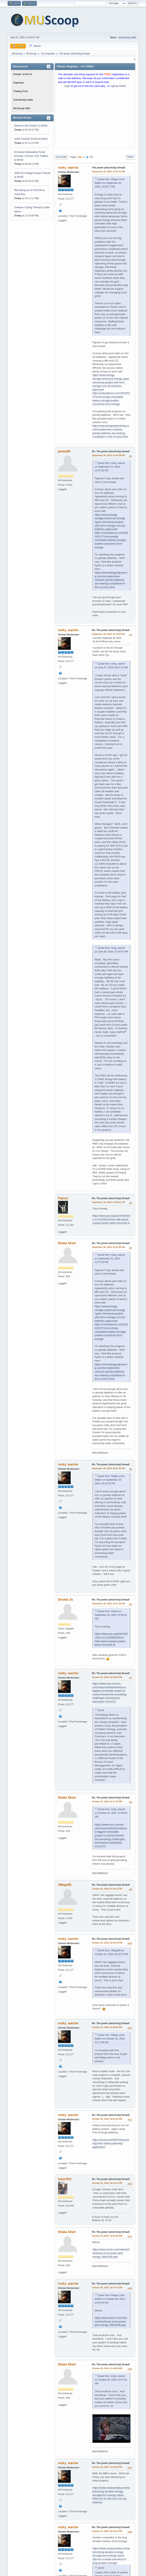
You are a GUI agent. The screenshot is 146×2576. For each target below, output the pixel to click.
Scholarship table (127, 37)
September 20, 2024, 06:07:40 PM (108, 1468)
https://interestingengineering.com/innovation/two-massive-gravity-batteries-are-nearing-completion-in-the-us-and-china (111, 580)
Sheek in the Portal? (26, 125)
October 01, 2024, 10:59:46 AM (107, 1677)
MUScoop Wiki (21, 108)
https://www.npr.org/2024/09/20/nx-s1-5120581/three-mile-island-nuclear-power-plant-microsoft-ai (111, 1219)
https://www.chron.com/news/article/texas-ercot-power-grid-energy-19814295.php (111, 2253)
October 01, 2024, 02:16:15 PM (107, 2183)
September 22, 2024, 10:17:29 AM (108, 1603)
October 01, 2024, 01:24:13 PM (107, 1889)
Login (67, 86)
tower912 (64, 2179)
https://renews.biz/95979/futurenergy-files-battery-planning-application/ (110, 2143)
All (91, 156)
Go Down (61, 157)
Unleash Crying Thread (27, 207)
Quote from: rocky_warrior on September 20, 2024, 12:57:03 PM (110, 467)
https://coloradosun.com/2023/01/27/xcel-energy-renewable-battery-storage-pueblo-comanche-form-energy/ (111, 540)
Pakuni (63, 1198)
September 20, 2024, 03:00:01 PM (108, 1202)
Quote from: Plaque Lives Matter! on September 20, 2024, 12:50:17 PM (110, 183)
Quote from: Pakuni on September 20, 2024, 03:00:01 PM (111, 1615)
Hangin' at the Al (22, 74)
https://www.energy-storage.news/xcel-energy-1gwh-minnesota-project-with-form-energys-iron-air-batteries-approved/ (111, 382)
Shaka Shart (67, 1243)
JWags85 (64, 1884)
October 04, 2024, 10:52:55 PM (107, 2236)
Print (130, 157)
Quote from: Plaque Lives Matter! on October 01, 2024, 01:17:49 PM (110, 2039)
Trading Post (20, 91)
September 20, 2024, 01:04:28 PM (108, 455)
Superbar (18, 82)
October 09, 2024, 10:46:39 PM (107, 2467)
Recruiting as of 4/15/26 (28, 190)
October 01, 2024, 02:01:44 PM (107, 2119)
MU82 (44, 125)
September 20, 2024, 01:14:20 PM (108, 634)
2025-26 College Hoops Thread (32, 173)
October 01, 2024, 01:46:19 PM (107, 1943)
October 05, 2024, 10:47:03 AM (107, 2287)
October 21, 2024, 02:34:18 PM (107, 2531)
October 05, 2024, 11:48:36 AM (107, 2368)
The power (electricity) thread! (108, 167)
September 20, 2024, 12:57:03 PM (108, 171)
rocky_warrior (68, 167)
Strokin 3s (65, 1599)
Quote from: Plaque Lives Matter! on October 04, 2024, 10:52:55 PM (110, 2299)
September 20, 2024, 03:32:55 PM (108, 1247)
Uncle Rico (20, 194)
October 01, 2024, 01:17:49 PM (107, 1801)
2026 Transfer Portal (26, 138)
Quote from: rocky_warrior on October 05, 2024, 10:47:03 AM (111, 2380)
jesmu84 (64, 451)
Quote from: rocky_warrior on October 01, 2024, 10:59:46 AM (111, 1813)
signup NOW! (118, 86)
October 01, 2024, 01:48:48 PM (107, 2027)
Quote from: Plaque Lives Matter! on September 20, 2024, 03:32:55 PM (110, 1480)
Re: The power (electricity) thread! (111, 451)
